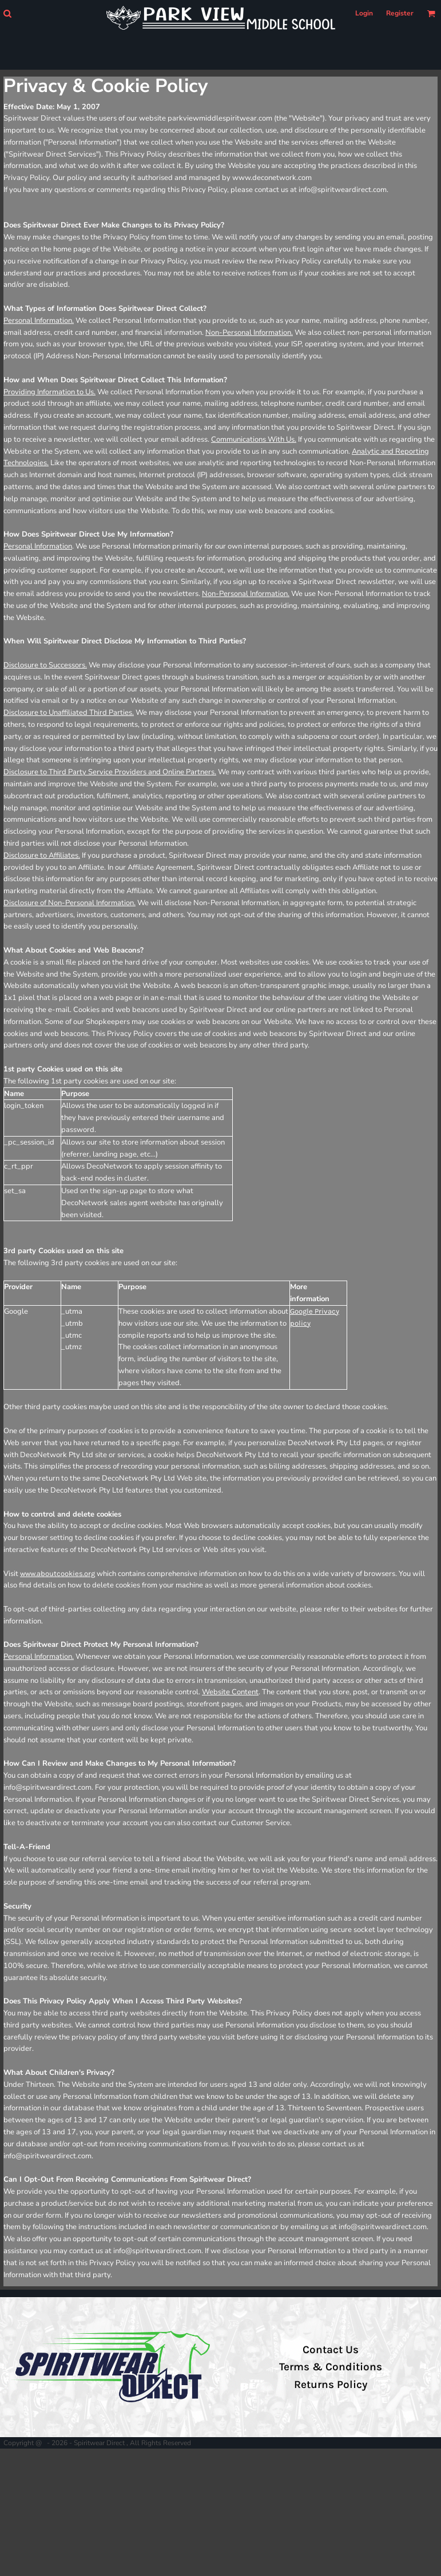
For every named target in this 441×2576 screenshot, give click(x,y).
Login (364, 13)
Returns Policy (330, 2384)
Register (400, 13)
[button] (7, 13)
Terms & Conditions (330, 2367)
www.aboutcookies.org (57, 1573)
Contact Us (331, 2349)
